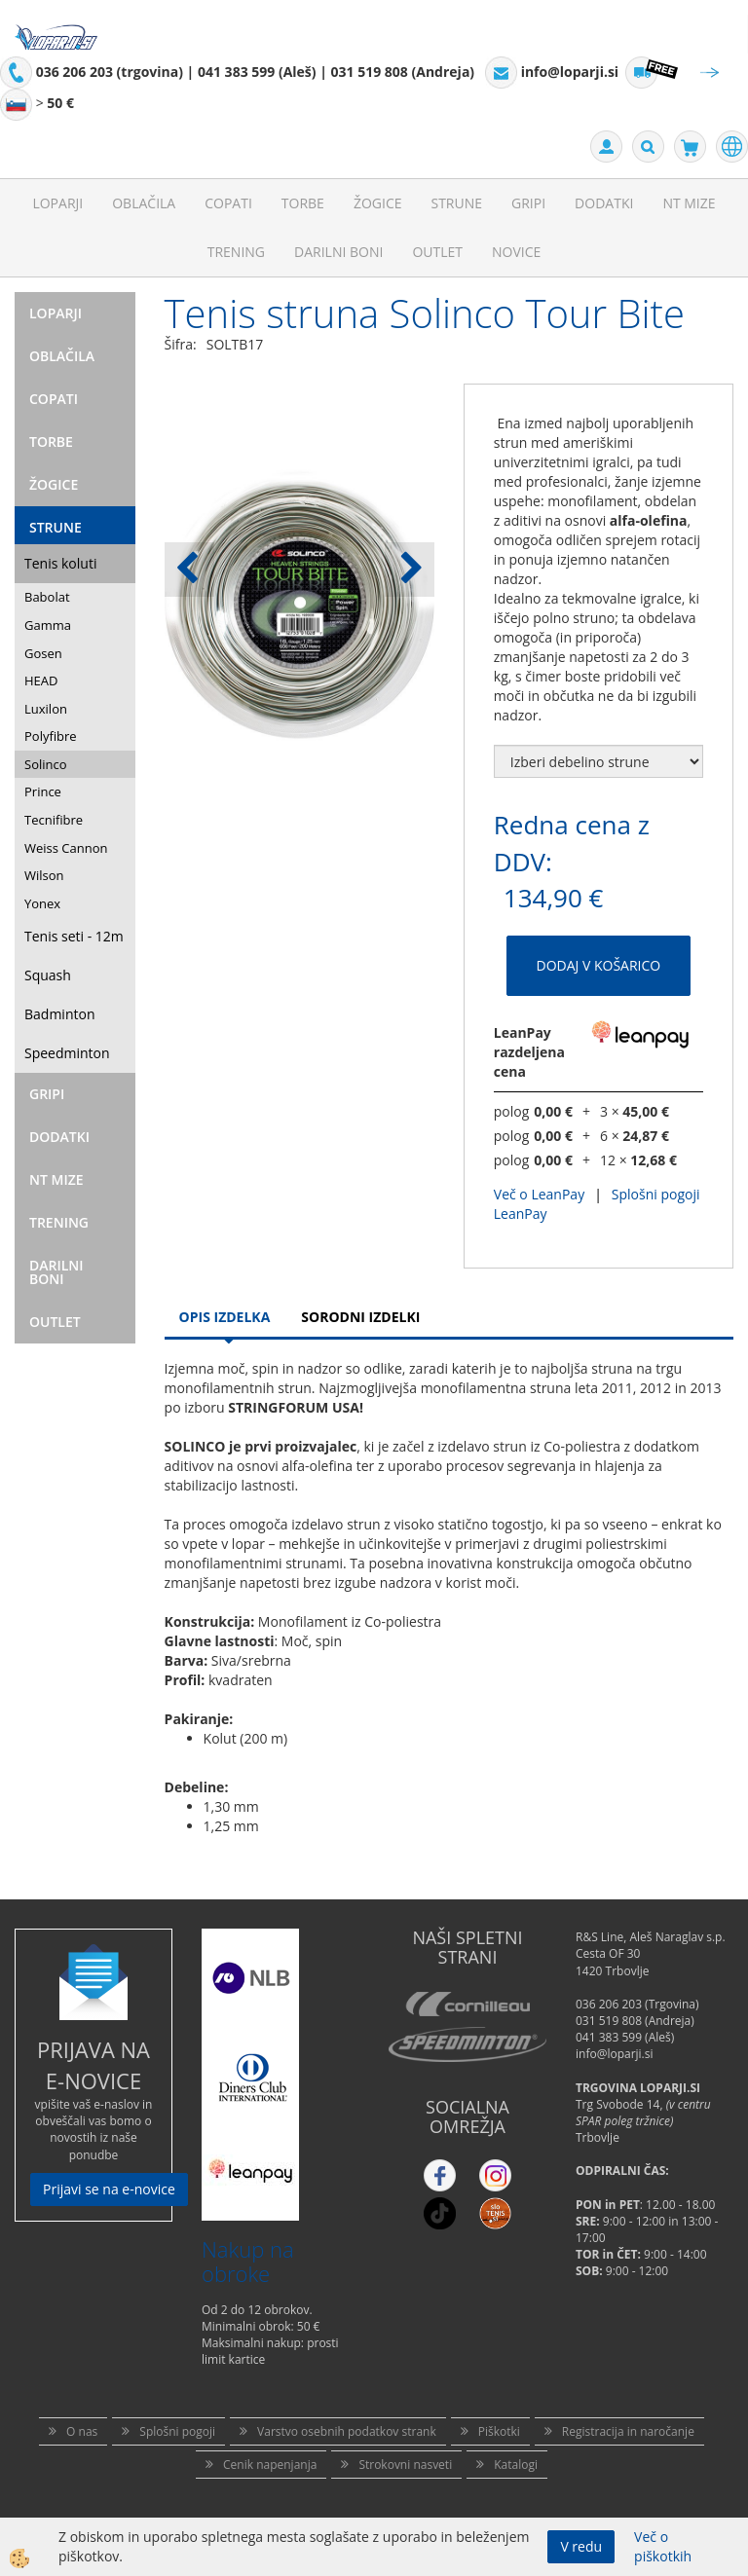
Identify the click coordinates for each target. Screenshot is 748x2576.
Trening (236, 251)
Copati (228, 203)
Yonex (42, 903)
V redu (581, 2546)
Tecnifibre (53, 819)
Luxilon (45, 709)
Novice (516, 251)
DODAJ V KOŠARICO (599, 965)
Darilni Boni (338, 251)
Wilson (44, 875)
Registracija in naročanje (628, 2431)
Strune (456, 203)
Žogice (378, 203)
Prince (42, 791)
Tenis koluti (60, 563)
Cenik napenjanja (270, 2464)
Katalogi (516, 2464)
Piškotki (499, 2431)
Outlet (437, 251)
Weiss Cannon (66, 848)
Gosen (43, 653)
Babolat (47, 597)
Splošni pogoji (177, 2431)
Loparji (57, 203)
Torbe (302, 203)
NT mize (688, 203)
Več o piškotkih (663, 2546)
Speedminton (67, 1053)
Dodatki (604, 203)
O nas (81, 2431)
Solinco (45, 764)
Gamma (47, 625)
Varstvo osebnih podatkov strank (346, 2431)
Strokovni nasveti (405, 2464)
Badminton (59, 1014)
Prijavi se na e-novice (109, 2189)
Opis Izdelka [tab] (225, 1316)
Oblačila (143, 203)
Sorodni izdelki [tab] (360, 1316)
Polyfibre (50, 736)
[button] (409, 569)
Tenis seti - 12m (74, 936)
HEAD (40, 680)
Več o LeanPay (539, 1194)
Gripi (528, 203)
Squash (47, 975)
